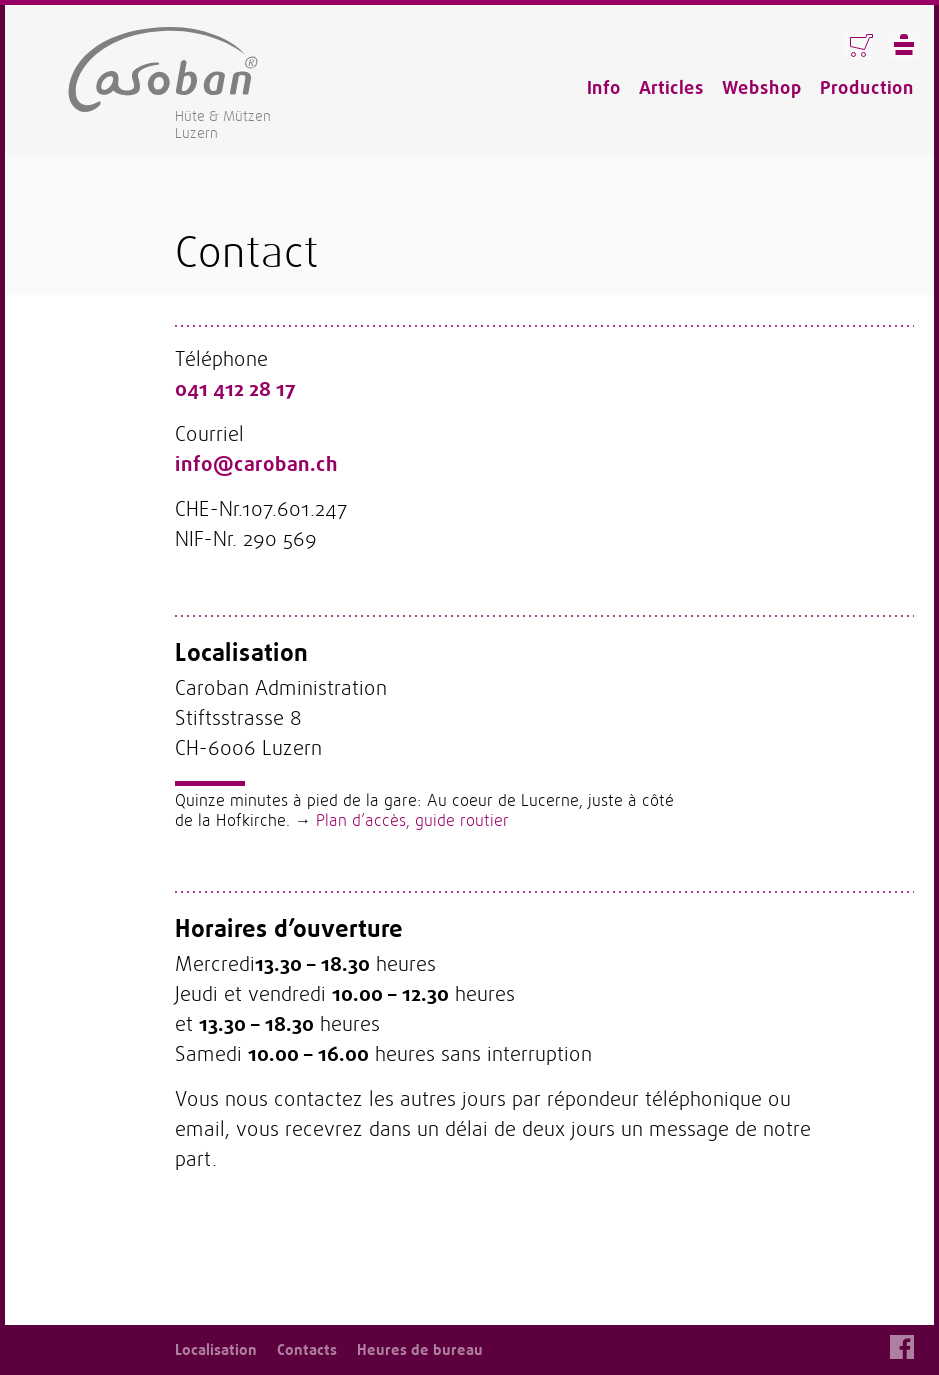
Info (604, 88)
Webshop (762, 88)
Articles (671, 88)
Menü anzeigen (904, 45)
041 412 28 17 (235, 389)
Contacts (307, 1350)
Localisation (216, 1350)
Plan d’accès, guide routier (412, 821)
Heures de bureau (420, 1350)
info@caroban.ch (256, 464)
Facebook (902, 1347)
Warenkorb (859, 45)
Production (867, 88)
